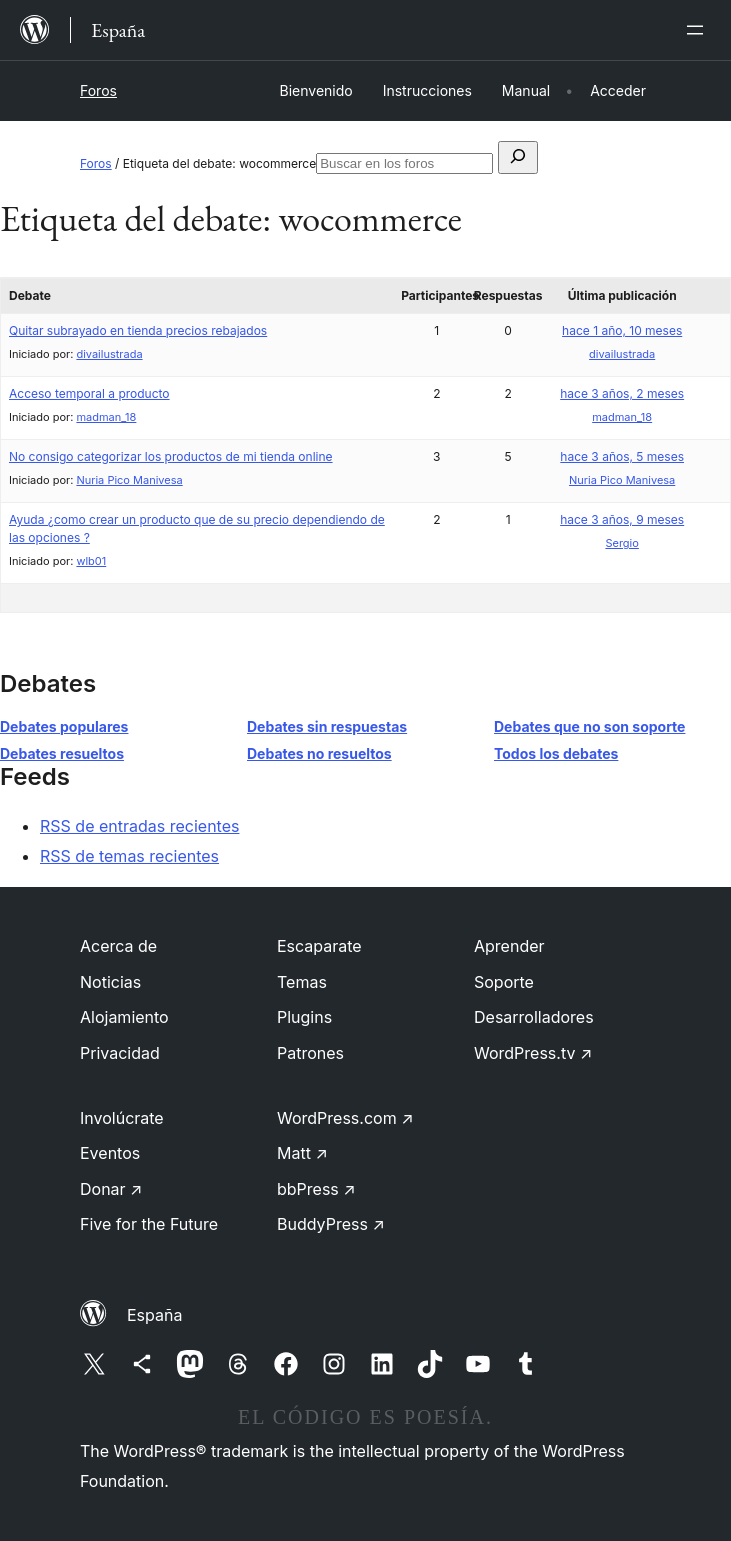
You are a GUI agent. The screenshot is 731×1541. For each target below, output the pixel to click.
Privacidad (120, 1053)
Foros (98, 90)
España (154, 1315)
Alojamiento (124, 1017)
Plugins (304, 1017)
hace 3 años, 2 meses (622, 393)
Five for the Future (149, 1224)
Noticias (110, 982)
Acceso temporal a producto (89, 393)
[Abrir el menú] (699, 30)
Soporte (504, 982)
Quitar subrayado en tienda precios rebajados (138, 330)
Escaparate (319, 946)
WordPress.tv (533, 1053)
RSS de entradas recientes (139, 826)
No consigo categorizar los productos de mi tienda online (171, 456)
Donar (111, 1189)
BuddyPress (331, 1224)
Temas (302, 982)
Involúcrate (122, 1118)
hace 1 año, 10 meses (622, 330)
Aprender (509, 946)
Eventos (110, 1153)
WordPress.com (345, 1118)
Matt (302, 1153)
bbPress (316, 1189)
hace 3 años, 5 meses (622, 456)
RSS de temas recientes (129, 856)
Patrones (310, 1053)
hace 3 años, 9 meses (622, 519)
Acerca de (118, 946)
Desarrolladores (534, 1017)
